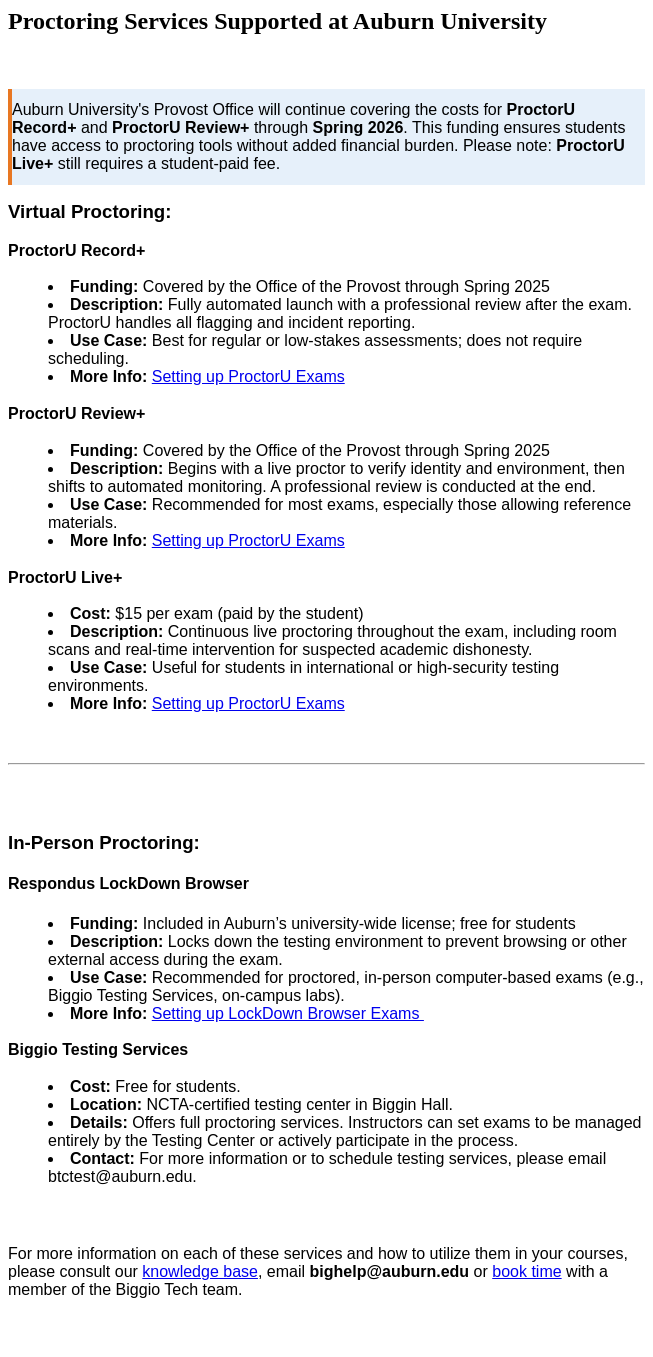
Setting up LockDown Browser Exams (288, 1013)
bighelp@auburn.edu (390, 1271)
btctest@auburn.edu (120, 1176)
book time (526, 1271)
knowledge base (200, 1271)
